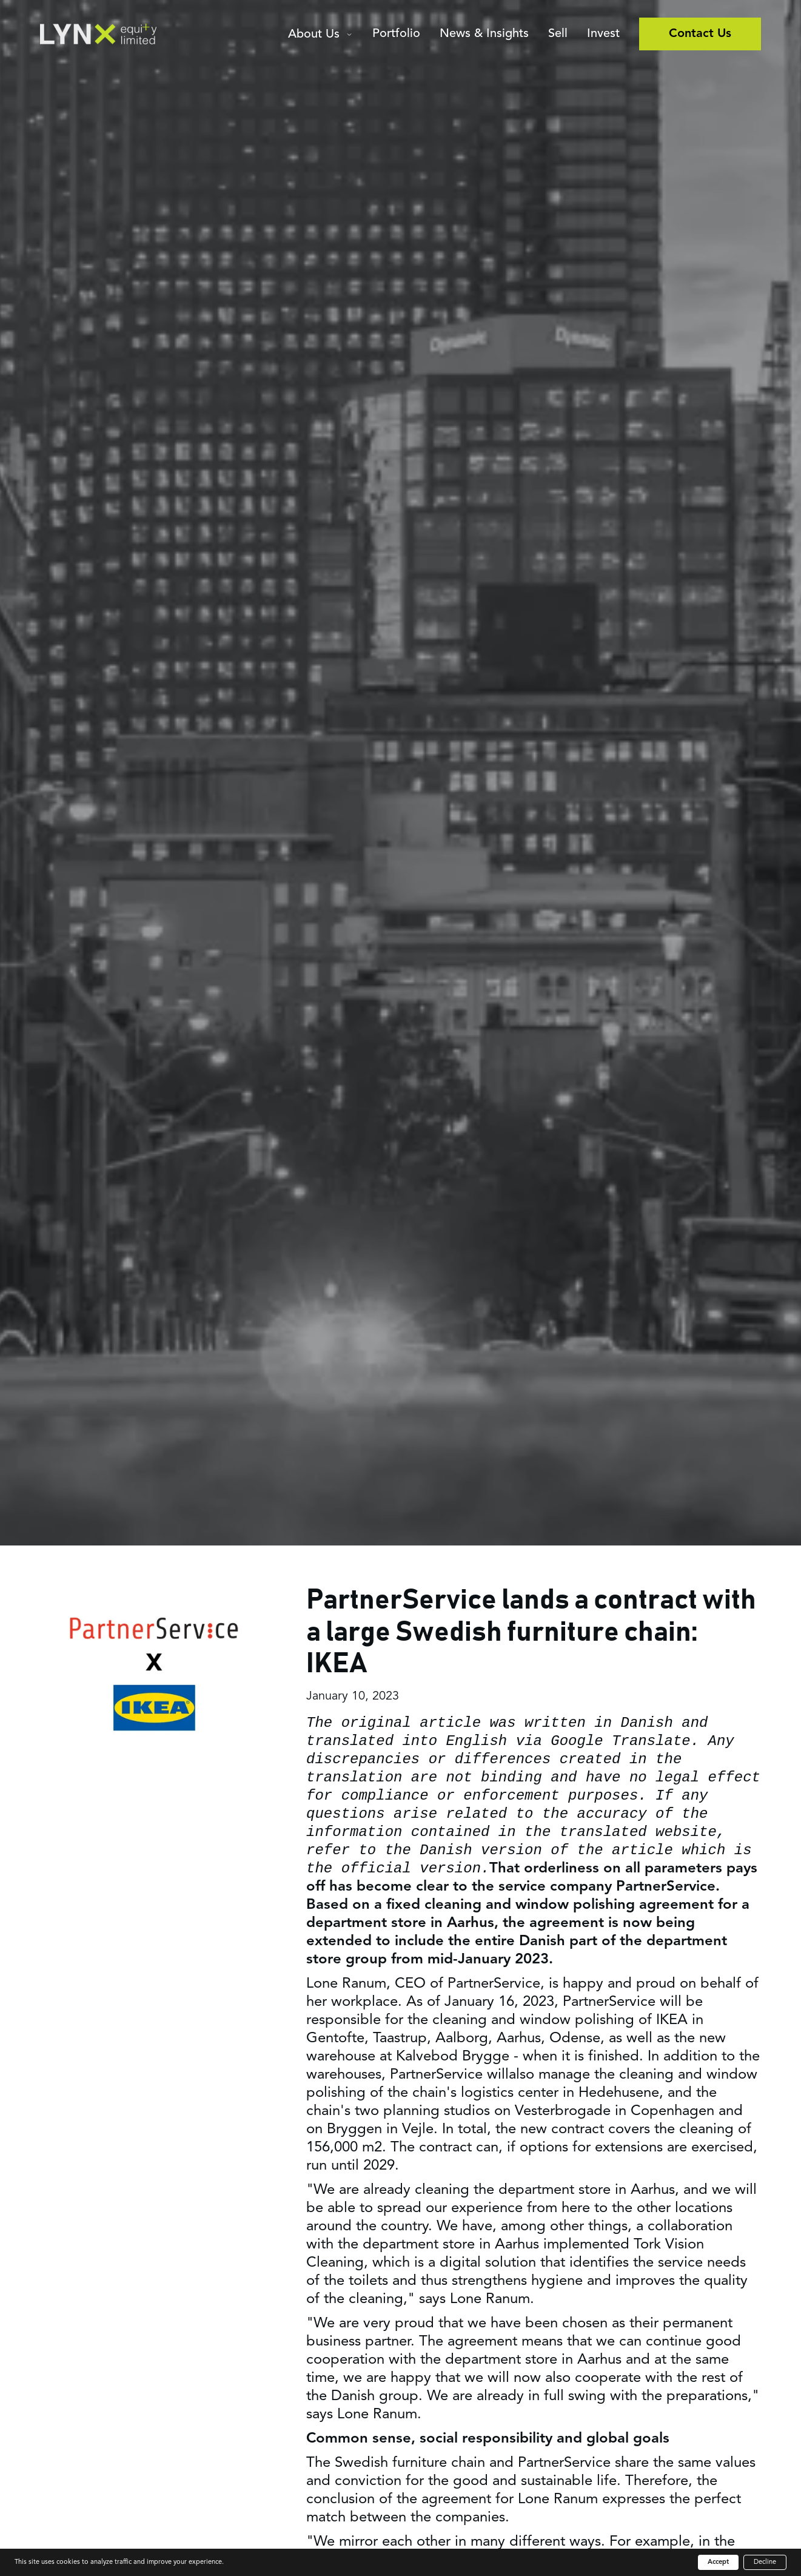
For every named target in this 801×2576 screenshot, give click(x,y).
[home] (98, 34)
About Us (314, 35)
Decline (765, 2562)
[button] (320, 36)
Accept (718, 2562)
